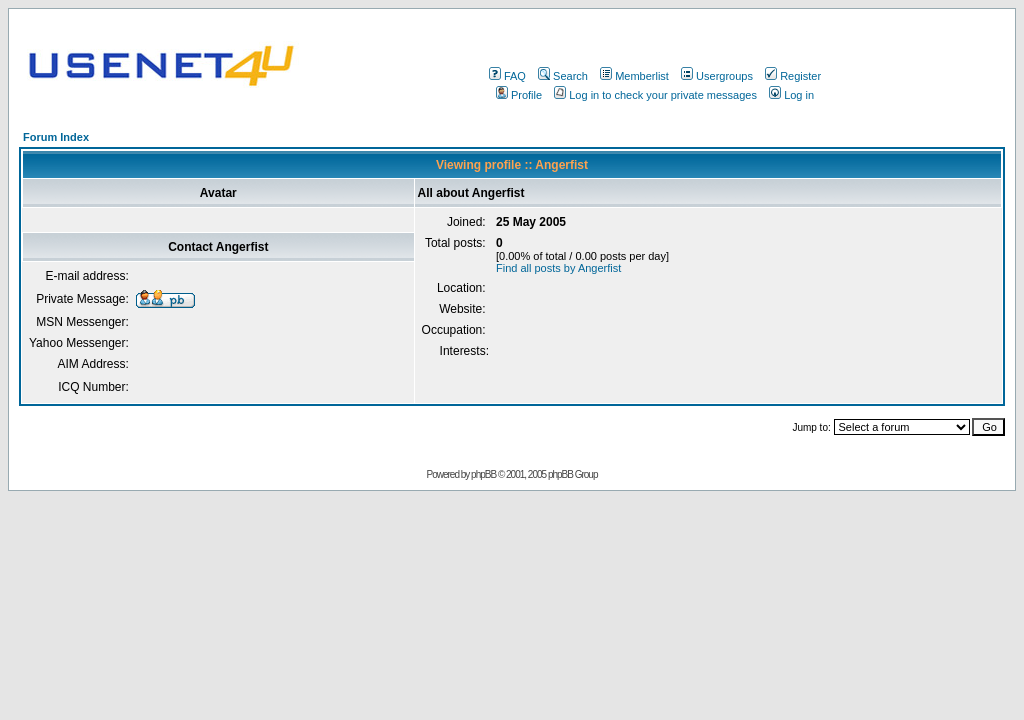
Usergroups (717, 76)
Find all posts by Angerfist (558, 268)
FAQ (507, 76)
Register (793, 76)
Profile (519, 95)
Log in (791, 95)
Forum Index (56, 137)
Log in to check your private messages (655, 95)
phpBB (483, 474)
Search (563, 76)
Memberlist (634, 76)
